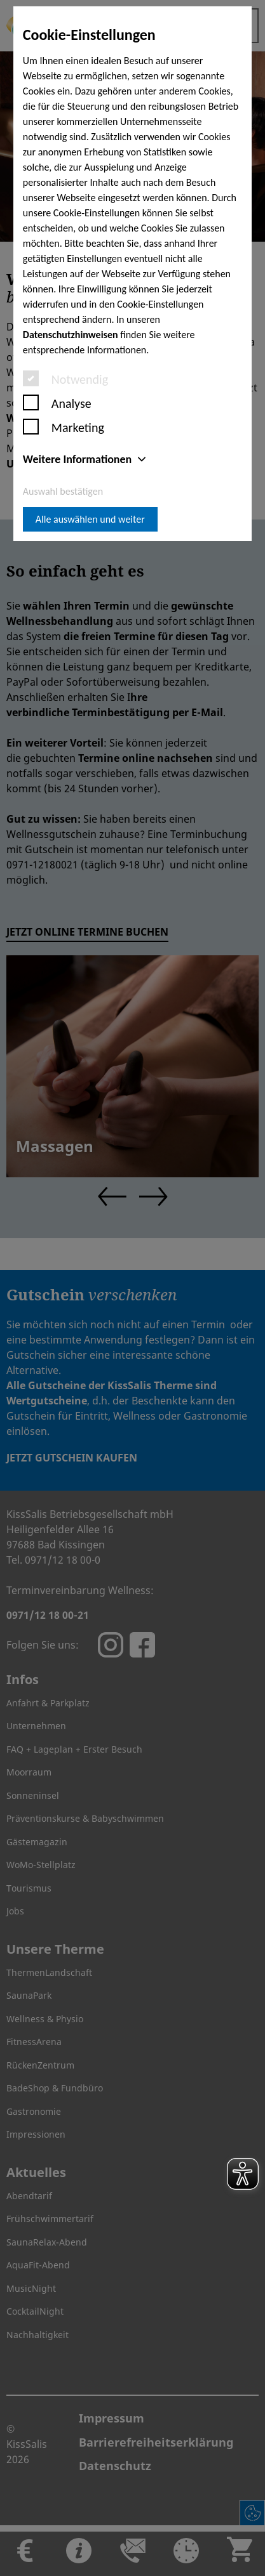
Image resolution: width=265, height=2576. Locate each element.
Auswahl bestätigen (63, 491)
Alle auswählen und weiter (90, 519)
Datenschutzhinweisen (70, 335)
